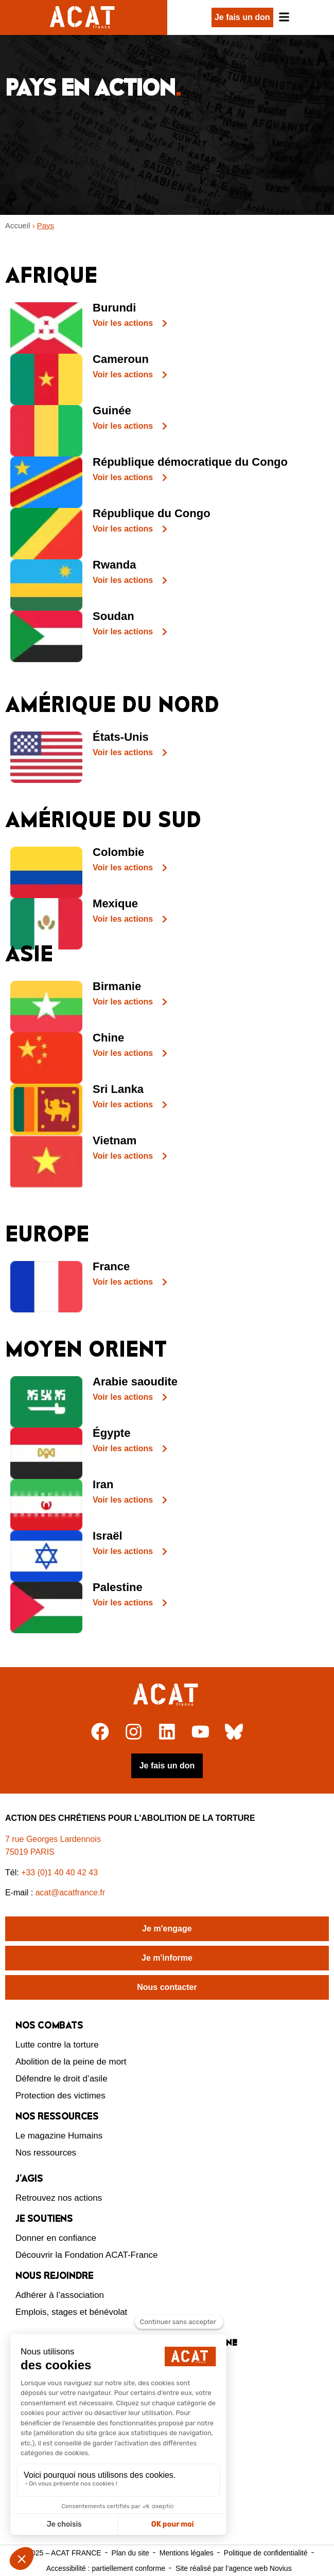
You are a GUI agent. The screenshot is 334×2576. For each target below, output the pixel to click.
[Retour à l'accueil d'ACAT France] (83, 17)
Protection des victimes (60, 2095)
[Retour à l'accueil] (167, 1694)
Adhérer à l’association (59, 2295)
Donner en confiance (55, 2238)
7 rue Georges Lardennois (53, 1839)
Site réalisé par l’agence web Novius (233, 2568)
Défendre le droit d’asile (61, 2079)
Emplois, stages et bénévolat (71, 2312)
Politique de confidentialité (266, 2553)
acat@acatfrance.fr (72, 1892)
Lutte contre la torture (57, 2045)
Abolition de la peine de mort (70, 2062)
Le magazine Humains (58, 2136)
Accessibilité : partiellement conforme (105, 2568)
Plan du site (130, 2553)
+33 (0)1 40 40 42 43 (59, 1872)
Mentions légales (187, 2553)
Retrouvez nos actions (58, 2198)
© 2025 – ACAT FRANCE (60, 2553)
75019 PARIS (30, 1852)
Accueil (17, 225)
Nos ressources (45, 2153)
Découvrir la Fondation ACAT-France (86, 2255)
